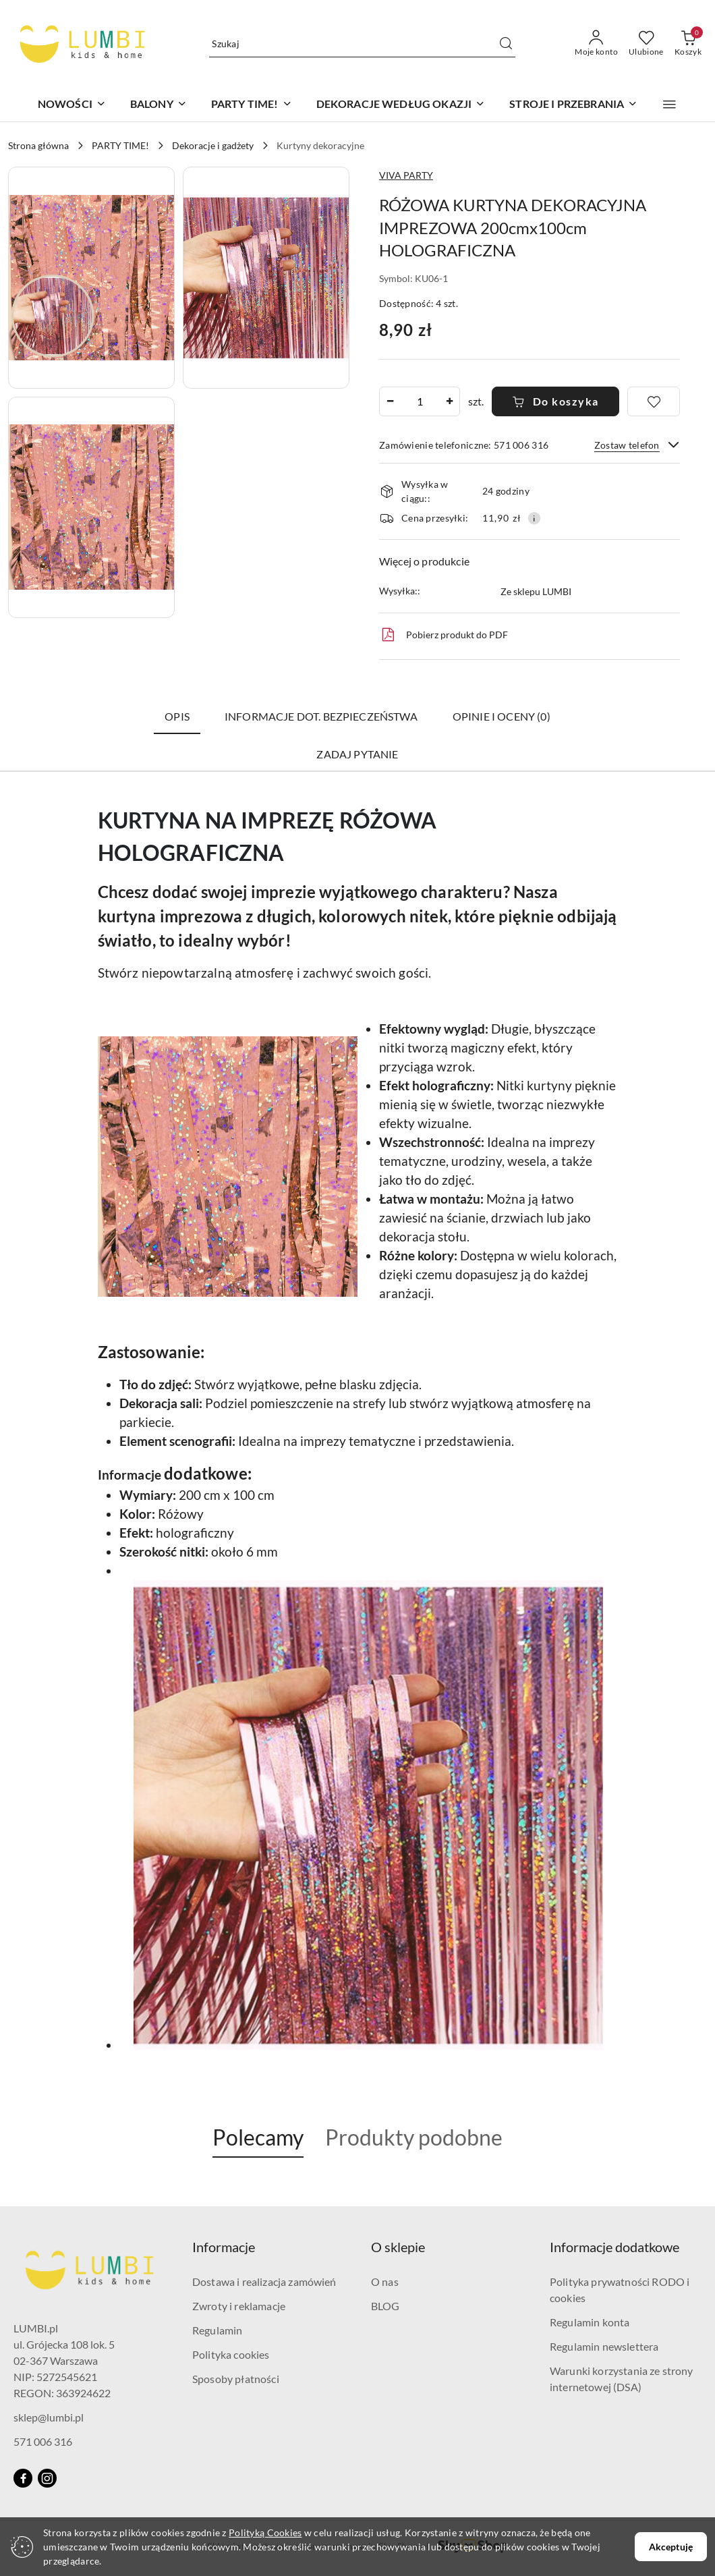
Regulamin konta (589, 2322)
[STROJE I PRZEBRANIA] (573, 105)
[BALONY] (158, 105)
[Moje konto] (596, 44)
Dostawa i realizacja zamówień (264, 2281)
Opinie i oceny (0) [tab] (501, 716)
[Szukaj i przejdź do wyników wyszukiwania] (505, 44)
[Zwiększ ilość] (449, 401)
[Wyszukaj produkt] (362, 43)
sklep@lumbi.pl (48, 2417)
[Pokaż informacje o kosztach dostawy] (534, 518)
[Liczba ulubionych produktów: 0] (646, 44)
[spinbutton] (419, 401)
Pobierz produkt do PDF (443, 635)
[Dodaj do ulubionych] (653, 401)
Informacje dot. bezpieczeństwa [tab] (321, 716)
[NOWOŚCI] (71, 105)
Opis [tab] (177, 716)
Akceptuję (671, 2546)
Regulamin (217, 2330)
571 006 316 (42, 2441)
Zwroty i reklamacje (238, 2305)
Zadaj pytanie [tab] (357, 754)
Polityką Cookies (265, 2532)
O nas (385, 2281)
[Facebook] (22, 2478)
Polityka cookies (231, 2354)
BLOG (385, 2305)
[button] (669, 104)
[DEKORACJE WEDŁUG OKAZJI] (401, 105)
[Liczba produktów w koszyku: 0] (688, 44)
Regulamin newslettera (604, 2346)
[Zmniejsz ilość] (390, 401)
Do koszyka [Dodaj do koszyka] (555, 401)
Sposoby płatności (235, 2378)
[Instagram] (47, 2478)
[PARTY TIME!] (251, 105)
